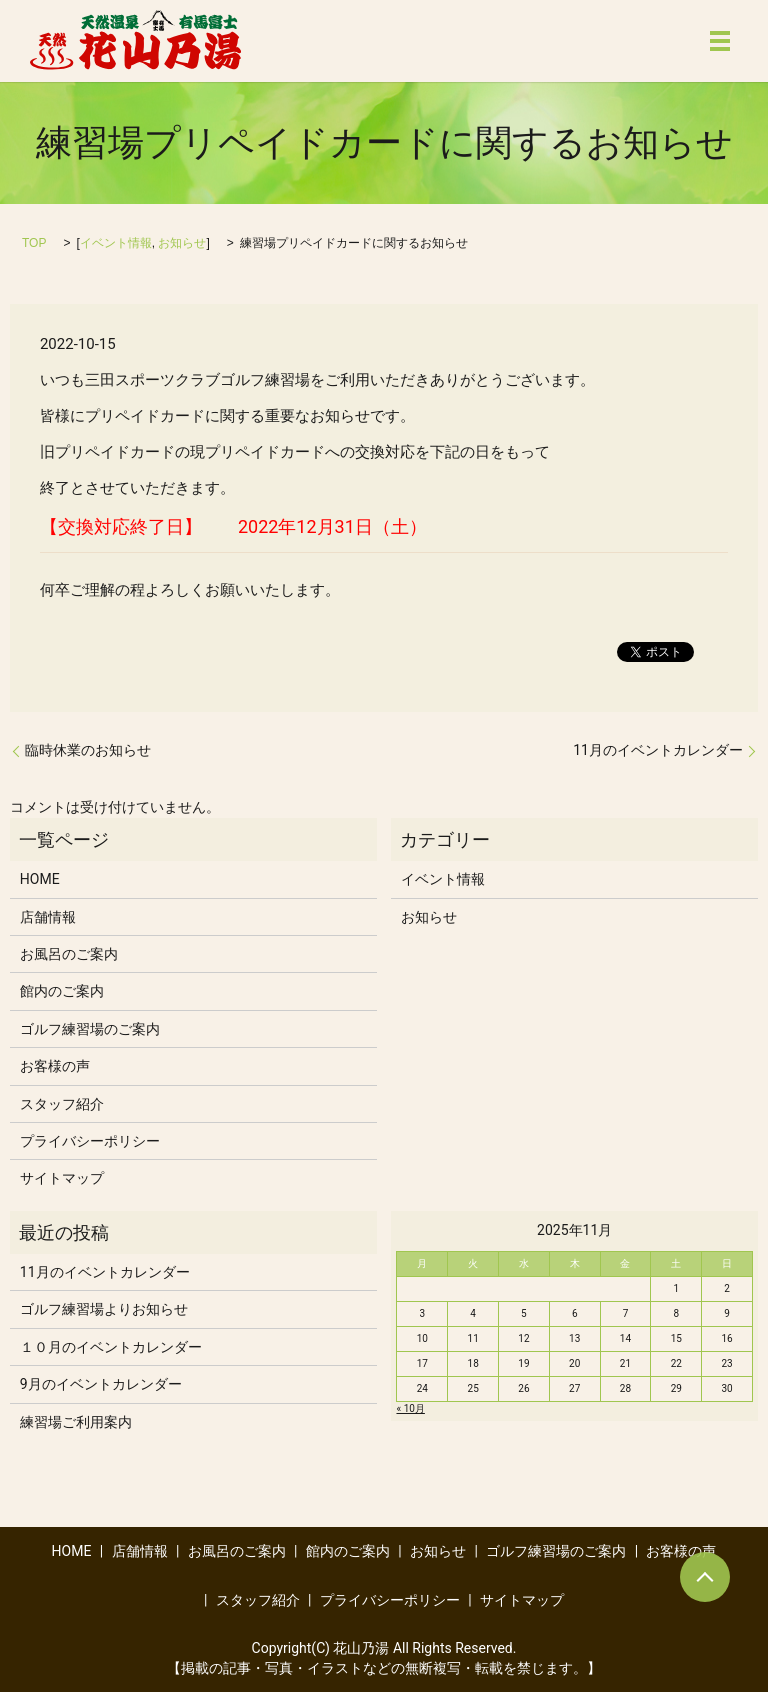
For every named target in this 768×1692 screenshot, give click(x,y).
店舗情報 (48, 917)
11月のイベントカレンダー (658, 750)
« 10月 (410, 1408)
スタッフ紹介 (62, 1104)
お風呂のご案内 (69, 954)
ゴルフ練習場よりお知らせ (104, 1309)
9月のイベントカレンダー (101, 1384)
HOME (40, 879)
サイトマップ (62, 1178)
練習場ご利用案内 (76, 1422)
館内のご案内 (62, 991)
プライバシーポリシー (90, 1141)
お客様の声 (55, 1066)
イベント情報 (116, 243)
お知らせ (182, 243)
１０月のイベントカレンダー (111, 1347)
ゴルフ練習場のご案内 (90, 1029)
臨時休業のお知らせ (88, 750)
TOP (34, 243)
